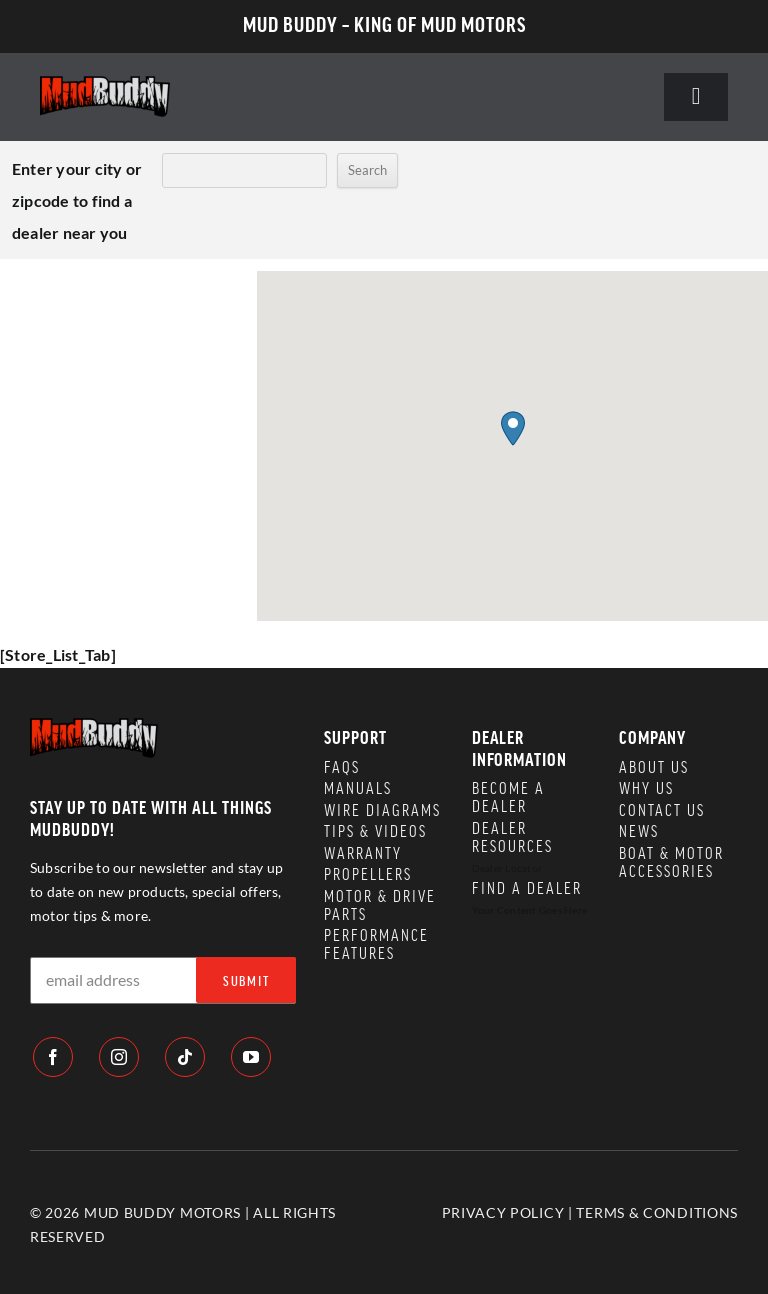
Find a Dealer (527, 889)
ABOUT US (654, 768)
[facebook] (53, 1057)
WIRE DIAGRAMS (382, 811)
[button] (513, 428)
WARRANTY (363, 854)
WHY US (646, 789)
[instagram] (119, 1057)
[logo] (105, 83)
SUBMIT (246, 982)
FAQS (342, 768)
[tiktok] (185, 1057)
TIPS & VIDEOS (375, 832)
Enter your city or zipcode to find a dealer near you (77, 200)
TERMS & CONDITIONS (657, 1212)
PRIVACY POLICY (503, 1212)
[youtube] (251, 1057)
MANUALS (358, 789)
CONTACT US (662, 811)
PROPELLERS (368, 875)
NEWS (639, 832)
